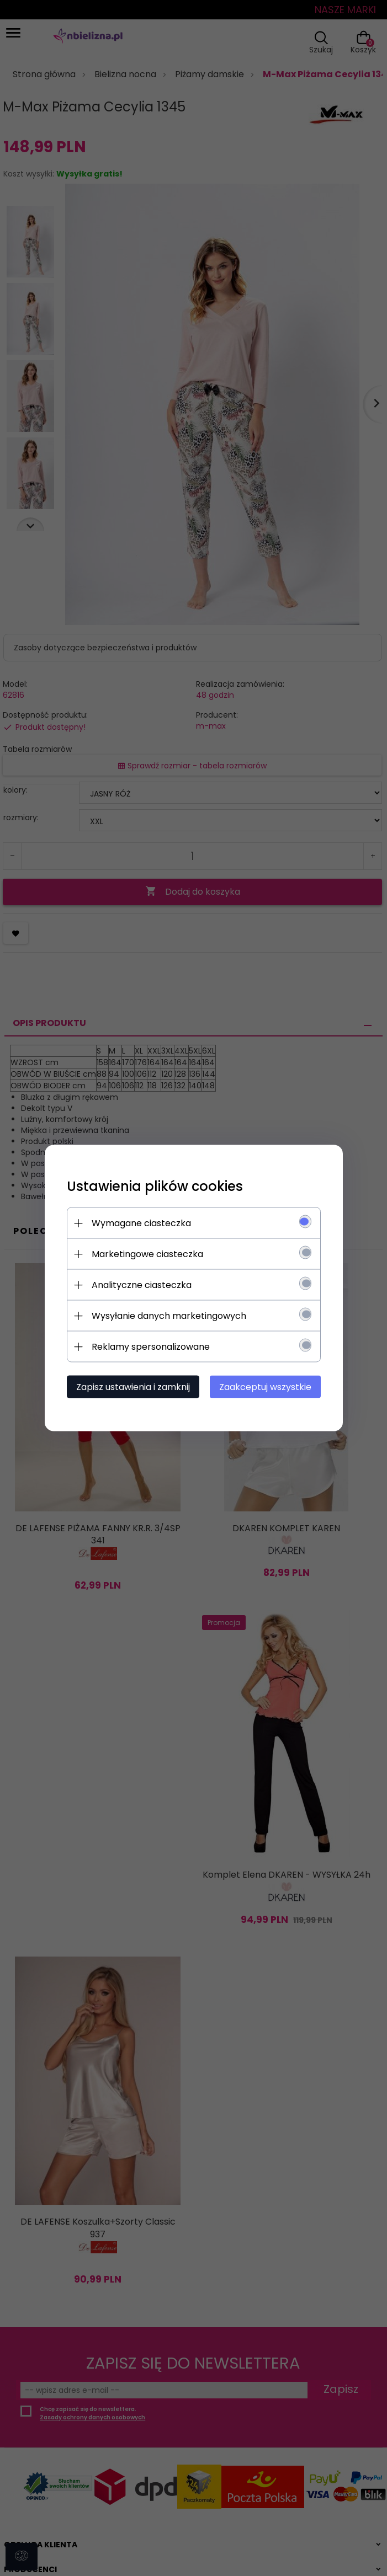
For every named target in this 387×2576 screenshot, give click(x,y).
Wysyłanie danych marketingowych (171, 1316)
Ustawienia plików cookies (157, 1186)
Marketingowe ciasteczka (149, 1254)
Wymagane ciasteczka (143, 1223)
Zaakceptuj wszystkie (262, 1387)
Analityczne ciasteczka (144, 1285)
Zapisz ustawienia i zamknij (135, 1387)
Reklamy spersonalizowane (153, 1346)
